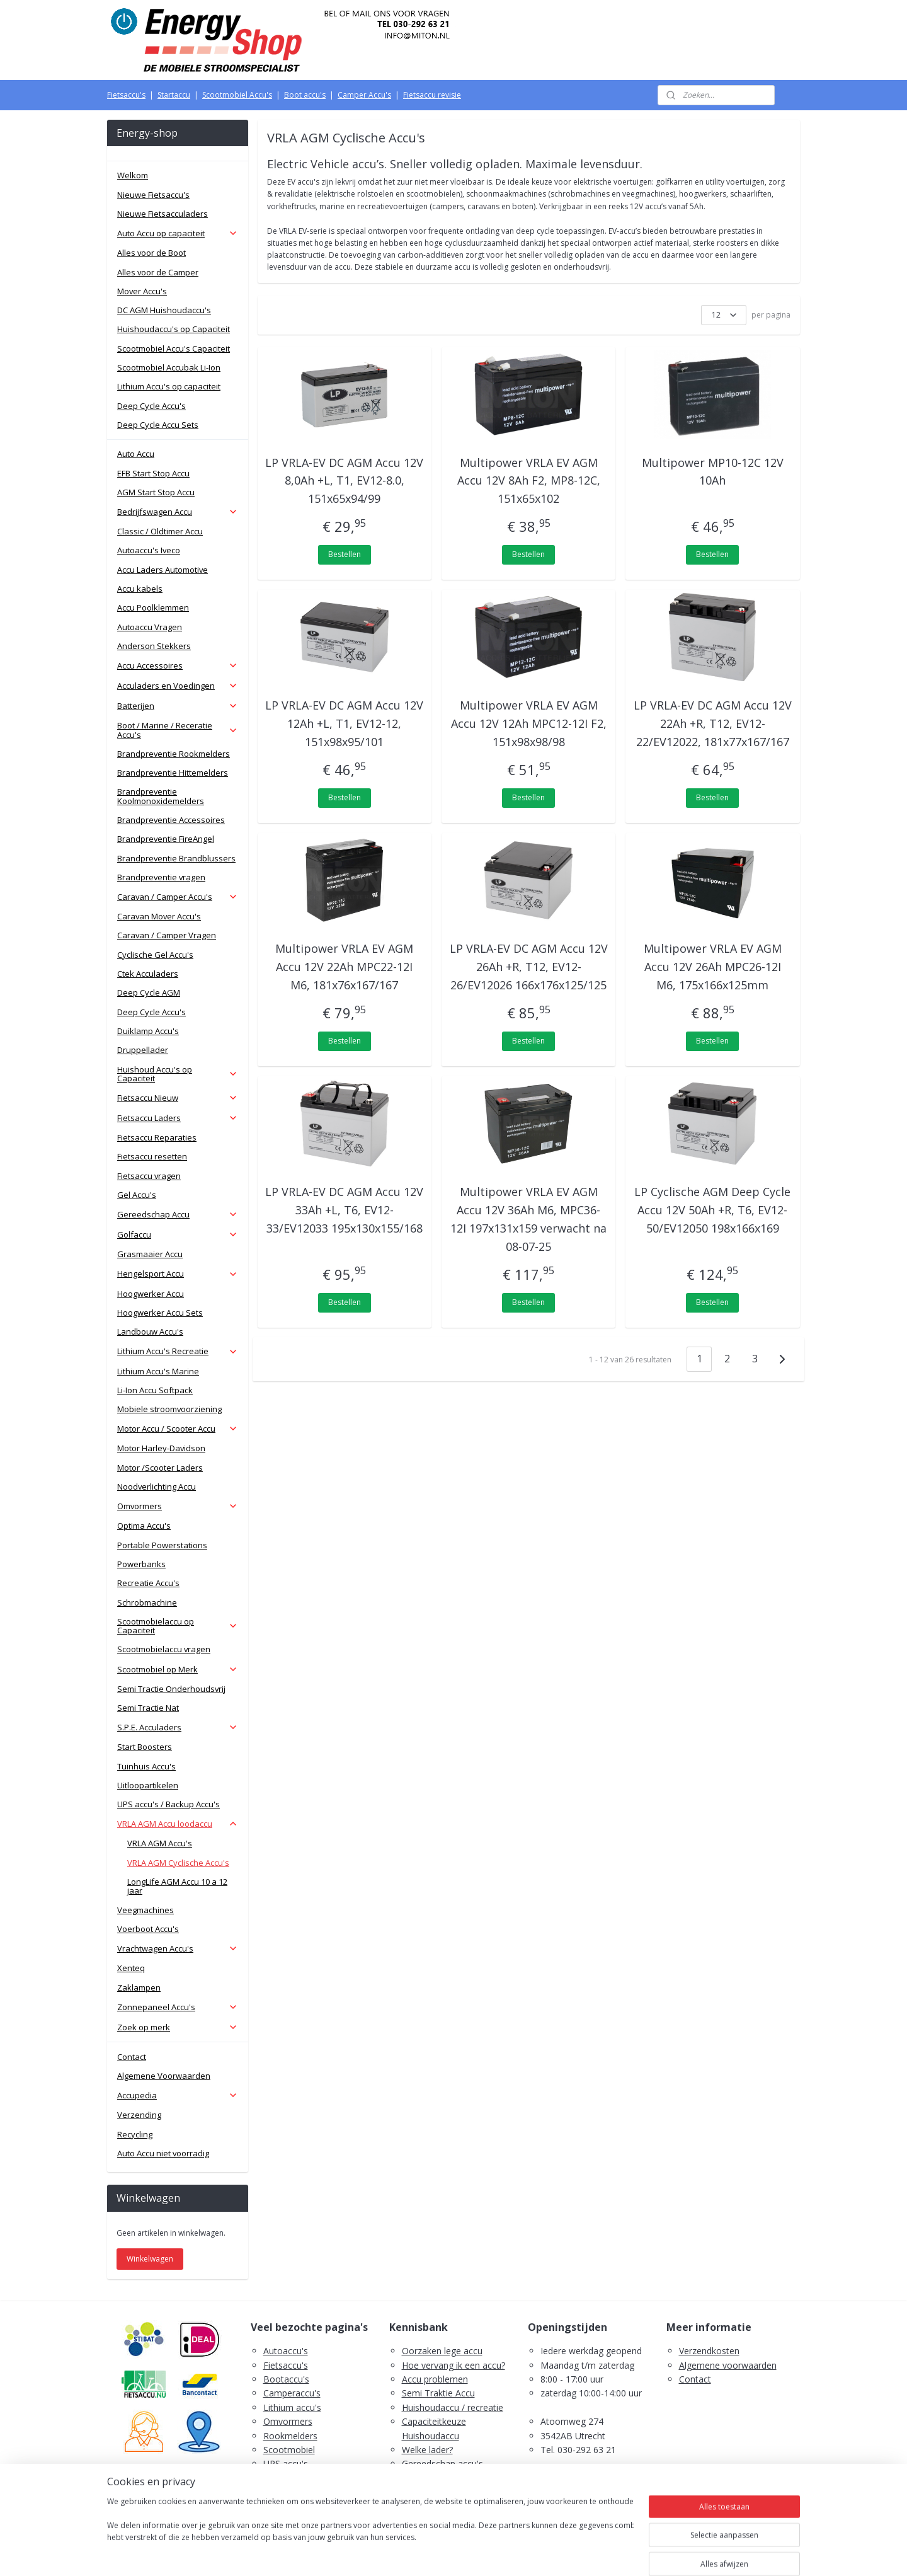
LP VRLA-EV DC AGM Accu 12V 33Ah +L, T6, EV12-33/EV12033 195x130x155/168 (345, 1210)
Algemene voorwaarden (728, 2365)
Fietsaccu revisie (432, 94)
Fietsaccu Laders (177, 1118)
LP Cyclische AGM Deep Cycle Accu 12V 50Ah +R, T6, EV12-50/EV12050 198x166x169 (713, 1210)
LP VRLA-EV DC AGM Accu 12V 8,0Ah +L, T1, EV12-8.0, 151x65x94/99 (345, 481)
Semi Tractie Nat (148, 1707)
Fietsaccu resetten (152, 1156)
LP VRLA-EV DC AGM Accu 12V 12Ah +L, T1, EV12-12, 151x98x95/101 (345, 723)
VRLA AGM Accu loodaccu (177, 1823)
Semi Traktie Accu (438, 2393)
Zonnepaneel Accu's (177, 2007)
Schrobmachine (147, 1602)
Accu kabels (140, 588)
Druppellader (142, 1049)
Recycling (134, 2134)
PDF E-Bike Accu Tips (445, 2506)
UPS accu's (285, 2464)
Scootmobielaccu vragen (163, 1649)
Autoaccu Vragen (149, 627)
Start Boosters (144, 1746)
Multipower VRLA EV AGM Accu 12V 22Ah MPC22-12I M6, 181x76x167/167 (345, 966)
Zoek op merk (177, 2027)
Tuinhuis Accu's (146, 1766)
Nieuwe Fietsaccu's (153, 194)
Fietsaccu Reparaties (157, 1137)
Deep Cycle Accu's (151, 405)
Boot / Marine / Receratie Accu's (177, 730)
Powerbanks (141, 1564)
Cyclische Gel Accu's (155, 954)
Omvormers (177, 1506)
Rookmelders (290, 2436)
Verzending (139, 2114)
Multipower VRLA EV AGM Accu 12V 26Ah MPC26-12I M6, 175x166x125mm (713, 966)
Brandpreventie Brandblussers (176, 858)
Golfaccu (177, 1234)
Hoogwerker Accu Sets (160, 1312)
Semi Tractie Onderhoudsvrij (171, 1688)
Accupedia (177, 2095)
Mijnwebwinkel (587, 2553)
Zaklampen (139, 1987)
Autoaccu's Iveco (148, 550)
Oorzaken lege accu (442, 2351)
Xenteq (131, 1968)
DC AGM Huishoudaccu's (164, 310)
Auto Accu (135, 453)
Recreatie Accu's (148, 1583)
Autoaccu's (285, 2351)
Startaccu (173, 94)
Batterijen (177, 705)
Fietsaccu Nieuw (177, 1097)
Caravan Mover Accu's (159, 916)
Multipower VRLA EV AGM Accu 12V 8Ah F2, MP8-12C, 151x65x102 (528, 481)
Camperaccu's (292, 2393)
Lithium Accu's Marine (158, 1371)
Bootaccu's (286, 2379)
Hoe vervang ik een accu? (453, 2365)
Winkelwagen (150, 2258)
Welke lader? (427, 2450)
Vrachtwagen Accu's (177, 1948)
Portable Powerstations (162, 1545)
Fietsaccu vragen (149, 1176)
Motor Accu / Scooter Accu (177, 1428)
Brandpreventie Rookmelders (173, 753)
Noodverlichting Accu (156, 1486)
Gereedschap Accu (177, 1214)
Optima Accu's (144, 1525)
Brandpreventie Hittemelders (172, 772)
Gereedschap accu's (442, 2464)
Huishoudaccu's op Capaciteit (173, 329)
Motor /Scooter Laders (160, 1467)
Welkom (132, 175)
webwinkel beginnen (478, 2553)
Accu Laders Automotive (162, 569)
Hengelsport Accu (177, 1273)
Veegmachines (145, 1910)
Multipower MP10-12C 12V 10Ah (713, 471)
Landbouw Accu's (150, 1331)
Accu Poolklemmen (153, 607)
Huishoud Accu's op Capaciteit (177, 1074)
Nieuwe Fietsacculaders (162, 213)
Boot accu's (305, 94)
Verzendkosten (709, 2351)
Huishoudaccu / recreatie (452, 2407)
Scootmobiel (289, 2450)
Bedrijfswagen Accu (177, 511)
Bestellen (344, 554)
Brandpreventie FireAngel (165, 838)
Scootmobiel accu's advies (456, 2478)
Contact (131, 2056)
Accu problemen (435, 2379)
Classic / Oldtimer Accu (160, 531)
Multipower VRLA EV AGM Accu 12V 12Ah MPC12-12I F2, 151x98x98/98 (529, 723)
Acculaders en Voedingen (177, 685)
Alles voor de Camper (157, 272)
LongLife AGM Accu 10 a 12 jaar (177, 1886)
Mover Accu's (142, 291)
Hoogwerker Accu (150, 1293)
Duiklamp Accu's (148, 1031)
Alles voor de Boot (151, 252)
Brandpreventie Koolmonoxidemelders (160, 796)
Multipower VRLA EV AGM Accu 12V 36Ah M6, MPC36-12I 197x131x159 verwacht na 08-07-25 (528, 1218)
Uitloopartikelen (147, 1785)
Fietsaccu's (126, 94)
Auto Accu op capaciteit (177, 233)
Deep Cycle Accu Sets (157, 424)
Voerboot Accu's (148, 1929)
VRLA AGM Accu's (159, 1843)
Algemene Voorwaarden (163, 2075)
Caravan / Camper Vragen (166, 935)
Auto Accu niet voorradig (163, 2153)
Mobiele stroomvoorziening (169, 1409)
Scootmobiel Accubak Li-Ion (168, 367)
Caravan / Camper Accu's (177, 896)
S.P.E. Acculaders (177, 1727)
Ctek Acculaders (147, 973)
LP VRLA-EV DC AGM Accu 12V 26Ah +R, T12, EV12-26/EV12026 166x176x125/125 (529, 966)
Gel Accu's (136, 1194)
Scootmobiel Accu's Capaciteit (173, 348)
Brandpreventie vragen (161, 877)
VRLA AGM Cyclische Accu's (178, 1862)
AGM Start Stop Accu (156, 492)
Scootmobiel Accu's (237, 94)
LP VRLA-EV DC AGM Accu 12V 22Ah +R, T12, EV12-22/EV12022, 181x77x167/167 (713, 723)
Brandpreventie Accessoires (171, 819)
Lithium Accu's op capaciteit (168, 386)
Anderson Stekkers (154, 646)
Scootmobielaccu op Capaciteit (177, 1626)
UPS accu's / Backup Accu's (168, 1804)
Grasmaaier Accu (150, 1254)
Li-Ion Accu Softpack (155, 1390)
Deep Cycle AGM (148, 992)
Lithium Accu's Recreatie (177, 1351)
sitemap (403, 2553)
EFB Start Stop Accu (153, 473)
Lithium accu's (292, 2407)
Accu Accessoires (177, 665)
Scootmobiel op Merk (177, 1669)
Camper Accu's (364, 94)
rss (430, 2553)
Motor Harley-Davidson (161, 1448)
